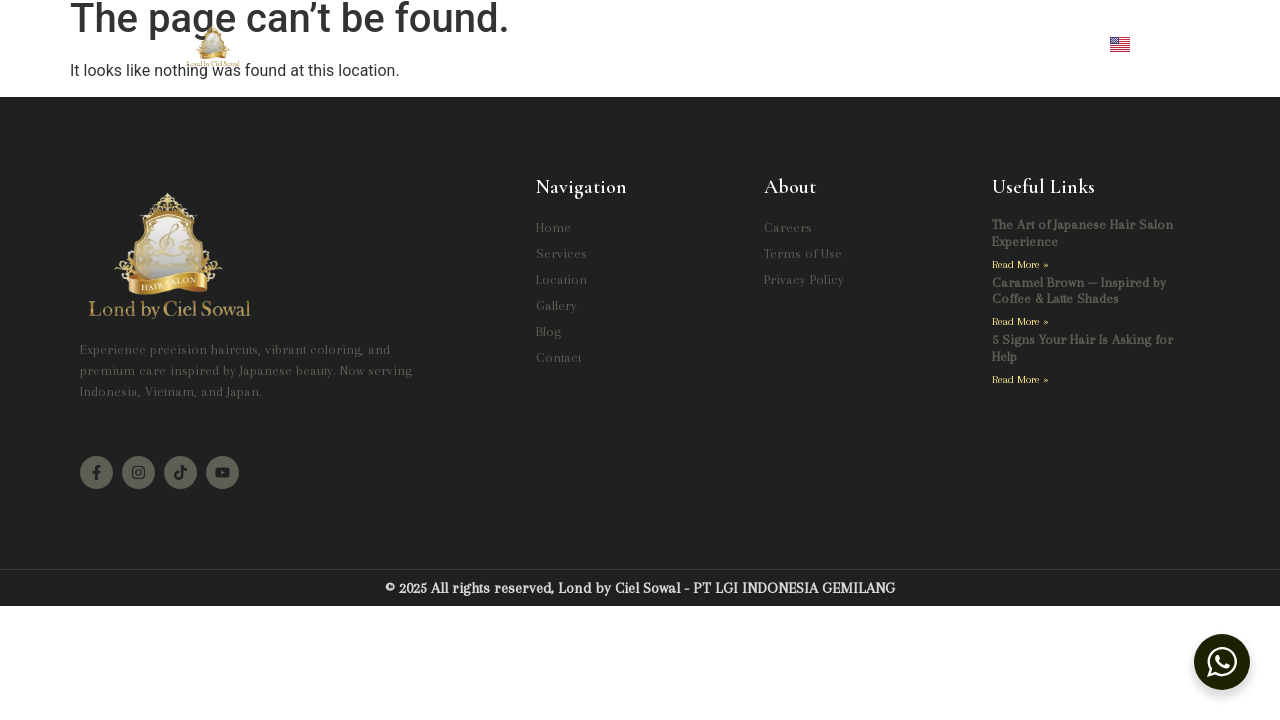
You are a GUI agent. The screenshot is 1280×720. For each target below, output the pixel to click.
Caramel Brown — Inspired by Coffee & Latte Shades (1079, 291)
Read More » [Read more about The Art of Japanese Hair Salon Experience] (1020, 264)
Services (496, 43)
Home (409, 43)
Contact (865, 43)
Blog (786, 43)
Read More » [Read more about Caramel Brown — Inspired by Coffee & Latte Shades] (1020, 321)
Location (604, 43)
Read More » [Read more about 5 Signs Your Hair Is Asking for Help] (1020, 379)
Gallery (708, 43)
